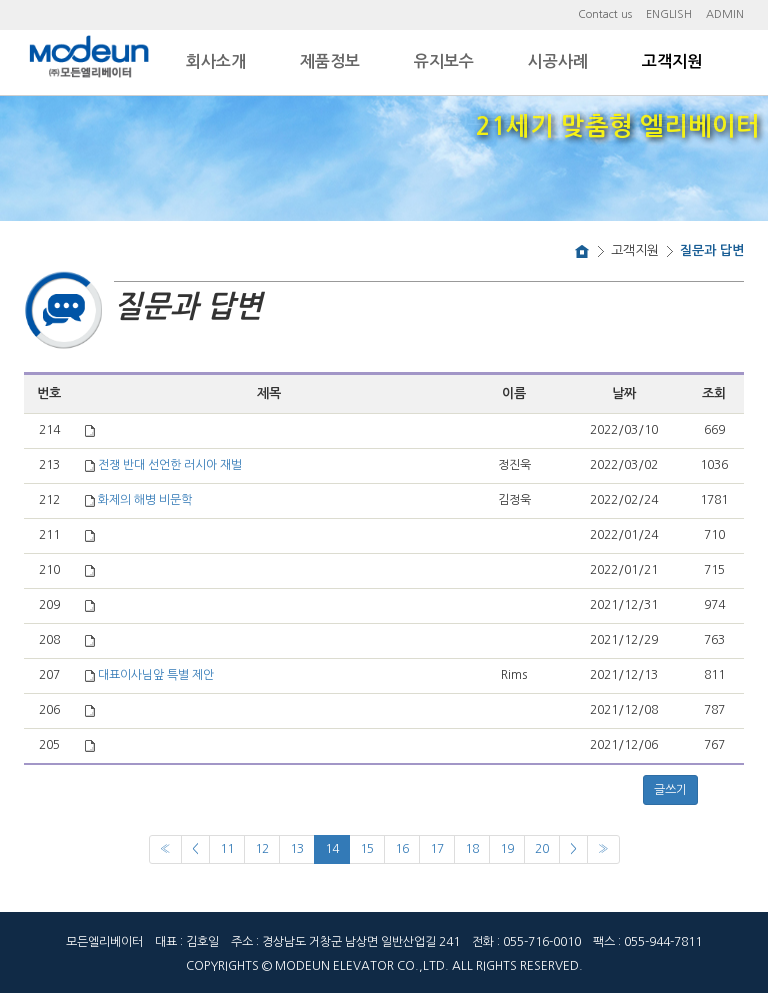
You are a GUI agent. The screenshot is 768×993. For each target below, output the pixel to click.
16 (402, 849)
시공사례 (558, 61)
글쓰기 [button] (670, 790)
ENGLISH (669, 14)
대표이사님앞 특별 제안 (156, 675)
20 (542, 849)
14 (332, 849)
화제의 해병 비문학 (145, 500)
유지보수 (444, 61)
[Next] (573, 849)
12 (262, 849)
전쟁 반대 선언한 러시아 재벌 (170, 465)
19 (507, 849)
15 (367, 849)
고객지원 (672, 61)
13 (297, 849)
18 (472, 849)
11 (227, 849)
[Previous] (165, 849)
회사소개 (216, 61)
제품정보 (330, 61)
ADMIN (725, 14)
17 (437, 849)
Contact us (605, 14)
